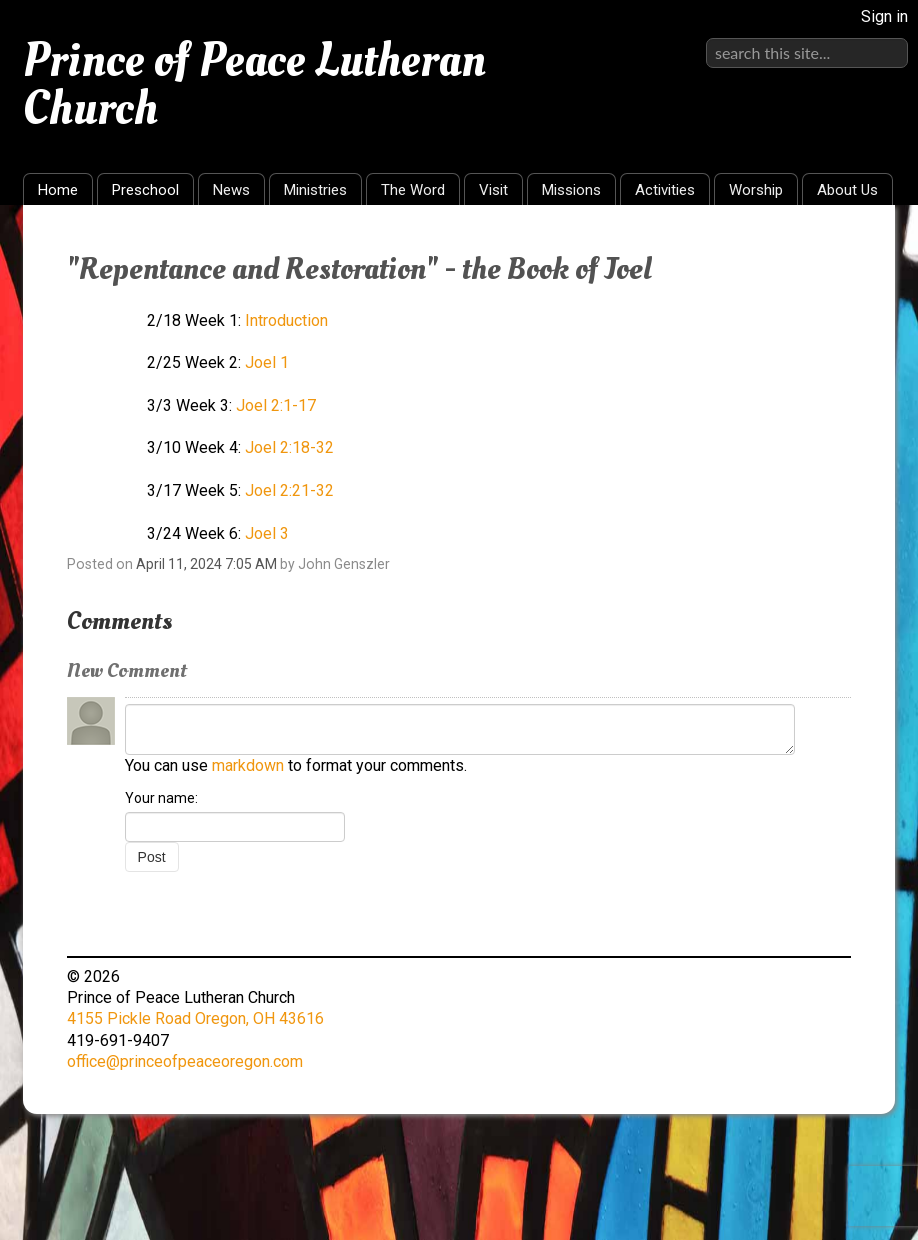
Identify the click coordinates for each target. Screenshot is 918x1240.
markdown (248, 765)
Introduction (286, 320)
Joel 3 (267, 533)
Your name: (161, 798)
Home (58, 190)
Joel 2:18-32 (289, 447)
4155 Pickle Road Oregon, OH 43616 (195, 1018)
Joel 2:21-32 (289, 490)
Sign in (884, 16)
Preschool (145, 190)
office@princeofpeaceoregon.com (185, 1061)
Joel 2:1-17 (276, 405)
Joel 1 (267, 362)
